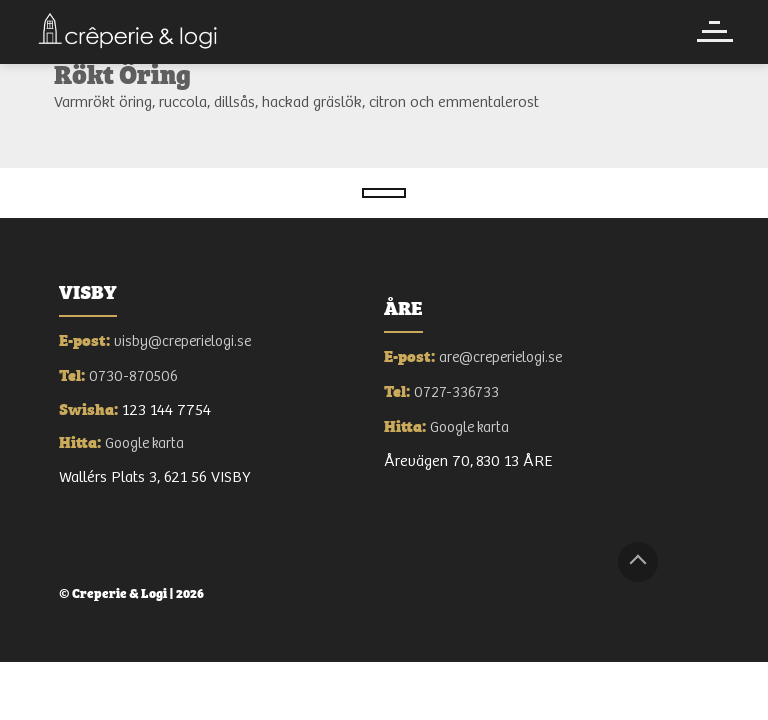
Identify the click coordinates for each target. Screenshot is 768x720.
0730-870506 (133, 376)
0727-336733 (456, 392)
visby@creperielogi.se (182, 341)
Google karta (144, 443)
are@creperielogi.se (500, 357)
